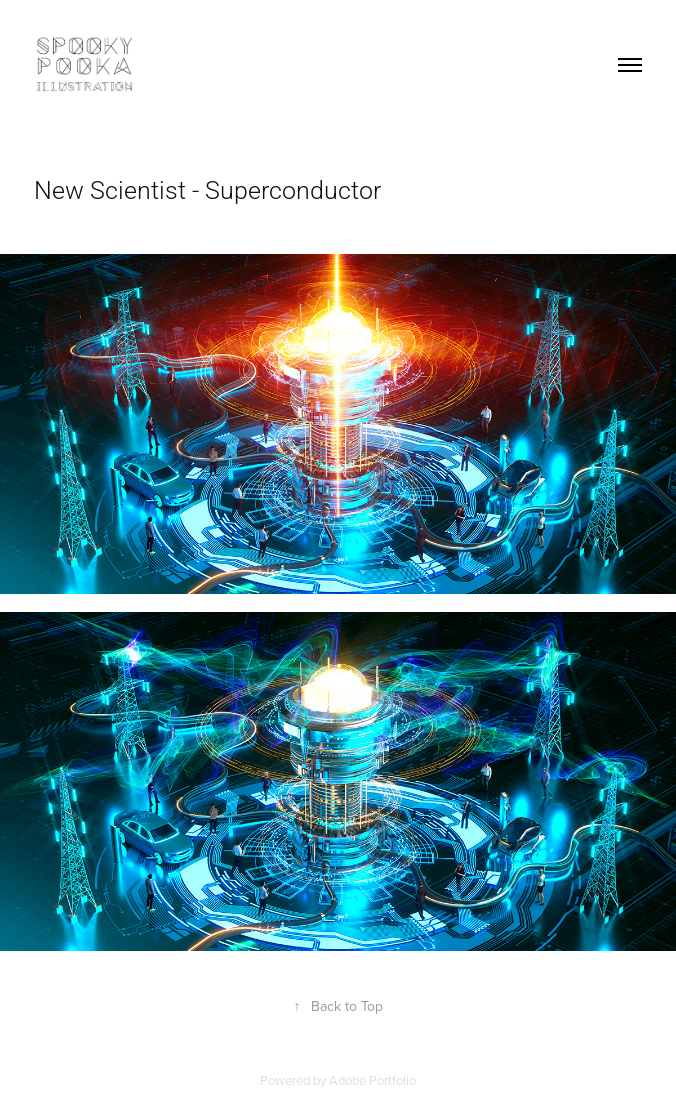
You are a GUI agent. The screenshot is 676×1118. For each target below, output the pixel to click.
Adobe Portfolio (372, 1080)
